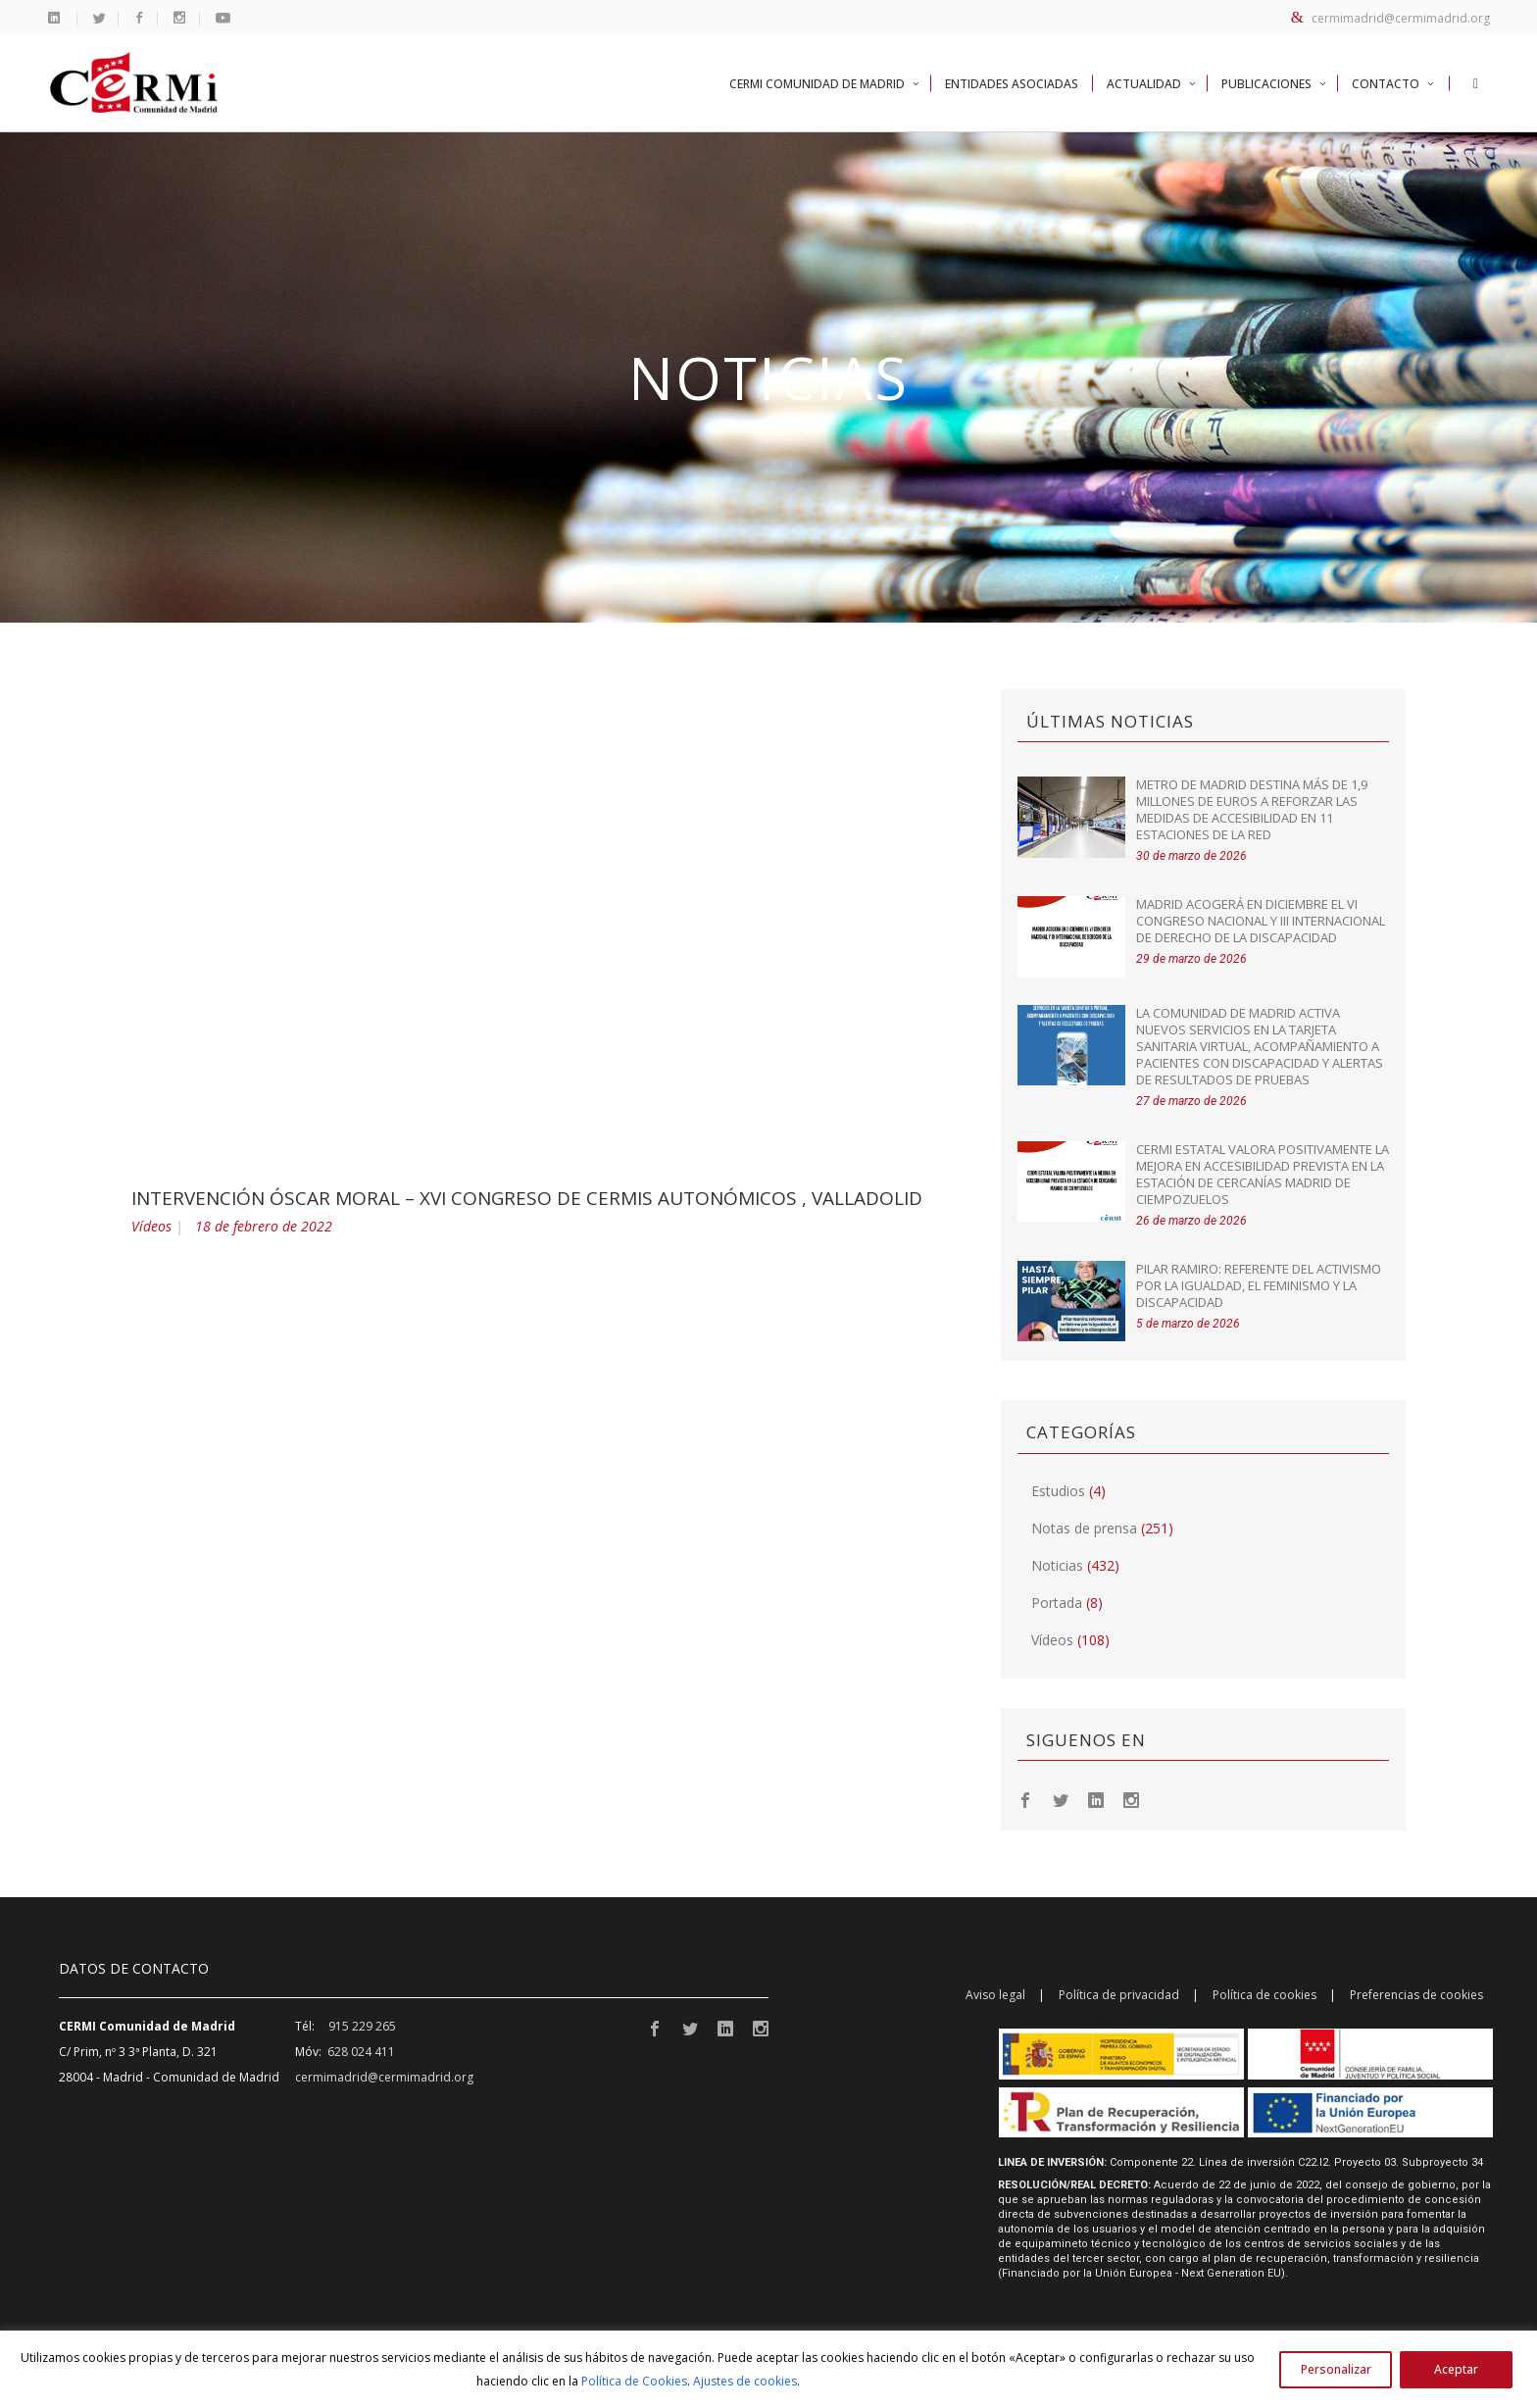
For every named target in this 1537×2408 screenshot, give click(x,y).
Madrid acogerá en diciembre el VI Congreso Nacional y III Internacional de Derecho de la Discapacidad (1260, 920)
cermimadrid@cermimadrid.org (1390, 18)
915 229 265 (362, 2026)
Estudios (1058, 1490)
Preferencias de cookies (1416, 1994)
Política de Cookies (634, 2381)
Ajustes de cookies (745, 2381)
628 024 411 (361, 2051)
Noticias (1057, 1565)
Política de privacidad (1119, 1994)
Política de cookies (1264, 1994)
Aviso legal (995, 1994)
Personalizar (1336, 2369)
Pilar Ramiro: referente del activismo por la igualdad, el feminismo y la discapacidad (1258, 1285)
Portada (1056, 1602)
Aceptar (1456, 2369)
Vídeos (151, 1226)
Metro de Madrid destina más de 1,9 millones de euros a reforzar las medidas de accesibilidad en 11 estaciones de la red (1251, 809)
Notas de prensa (1084, 1528)
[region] (768, 2369)
